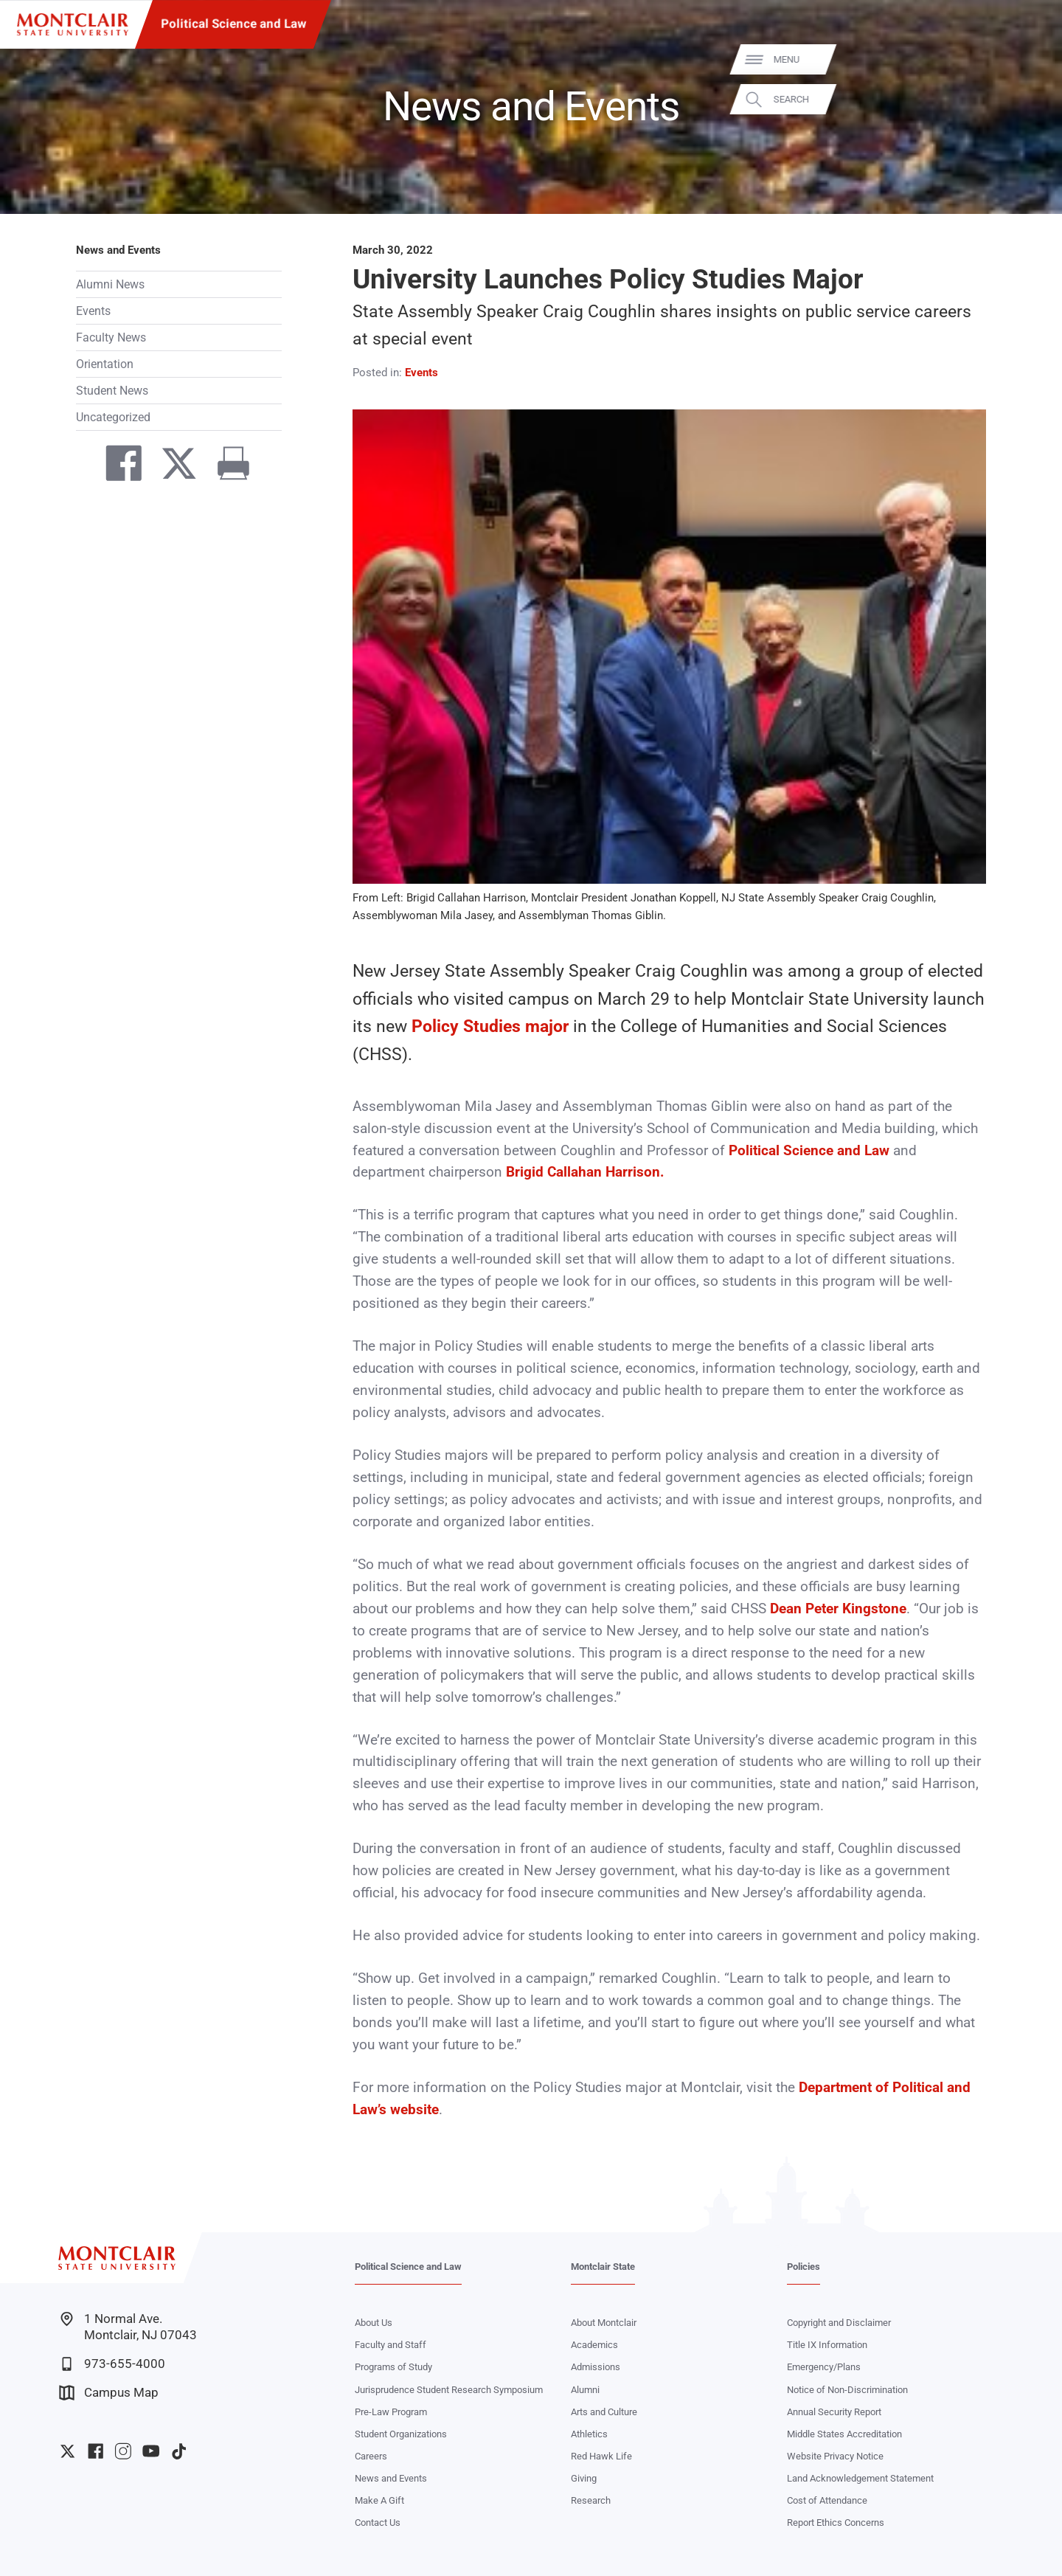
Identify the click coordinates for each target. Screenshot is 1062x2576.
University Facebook (95, 2450)
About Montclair (603, 2322)
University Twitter (67, 2450)
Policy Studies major (490, 1026)
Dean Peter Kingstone (838, 1609)
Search (1029, 99)
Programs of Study (393, 2366)
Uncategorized (113, 417)
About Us (373, 2322)
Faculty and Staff (390, 2344)
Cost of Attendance (827, 2500)
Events (93, 311)
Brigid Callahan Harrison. (585, 1172)
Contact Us (377, 2522)
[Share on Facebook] (117, 467)
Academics (594, 2344)
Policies (803, 2266)
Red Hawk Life (601, 2456)
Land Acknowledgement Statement (860, 2478)
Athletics (589, 2434)
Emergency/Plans (824, 2366)
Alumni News (110, 284)
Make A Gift (379, 2500)
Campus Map (109, 2392)
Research (591, 2500)
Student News (112, 391)
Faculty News (111, 337)
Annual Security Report (834, 2411)
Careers (371, 2456)
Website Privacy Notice (835, 2456)
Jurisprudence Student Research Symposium (449, 2389)
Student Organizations (401, 2434)
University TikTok (178, 2450)
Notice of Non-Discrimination (847, 2389)
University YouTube (150, 2450)
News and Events (118, 250)
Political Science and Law (233, 24)
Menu (1024, 59)
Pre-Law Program (391, 2411)
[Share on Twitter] (172, 467)
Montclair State (603, 2266)
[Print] (226, 467)
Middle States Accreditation (844, 2434)
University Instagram (122, 2450)
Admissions (595, 2366)
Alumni (585, 2389)
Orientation (104, 364)
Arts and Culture (604, 2411)
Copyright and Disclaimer (839, 2322)
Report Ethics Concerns (835, 2522)
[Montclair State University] (72, 24)
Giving (584, 2478)
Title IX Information (827, 2344)
